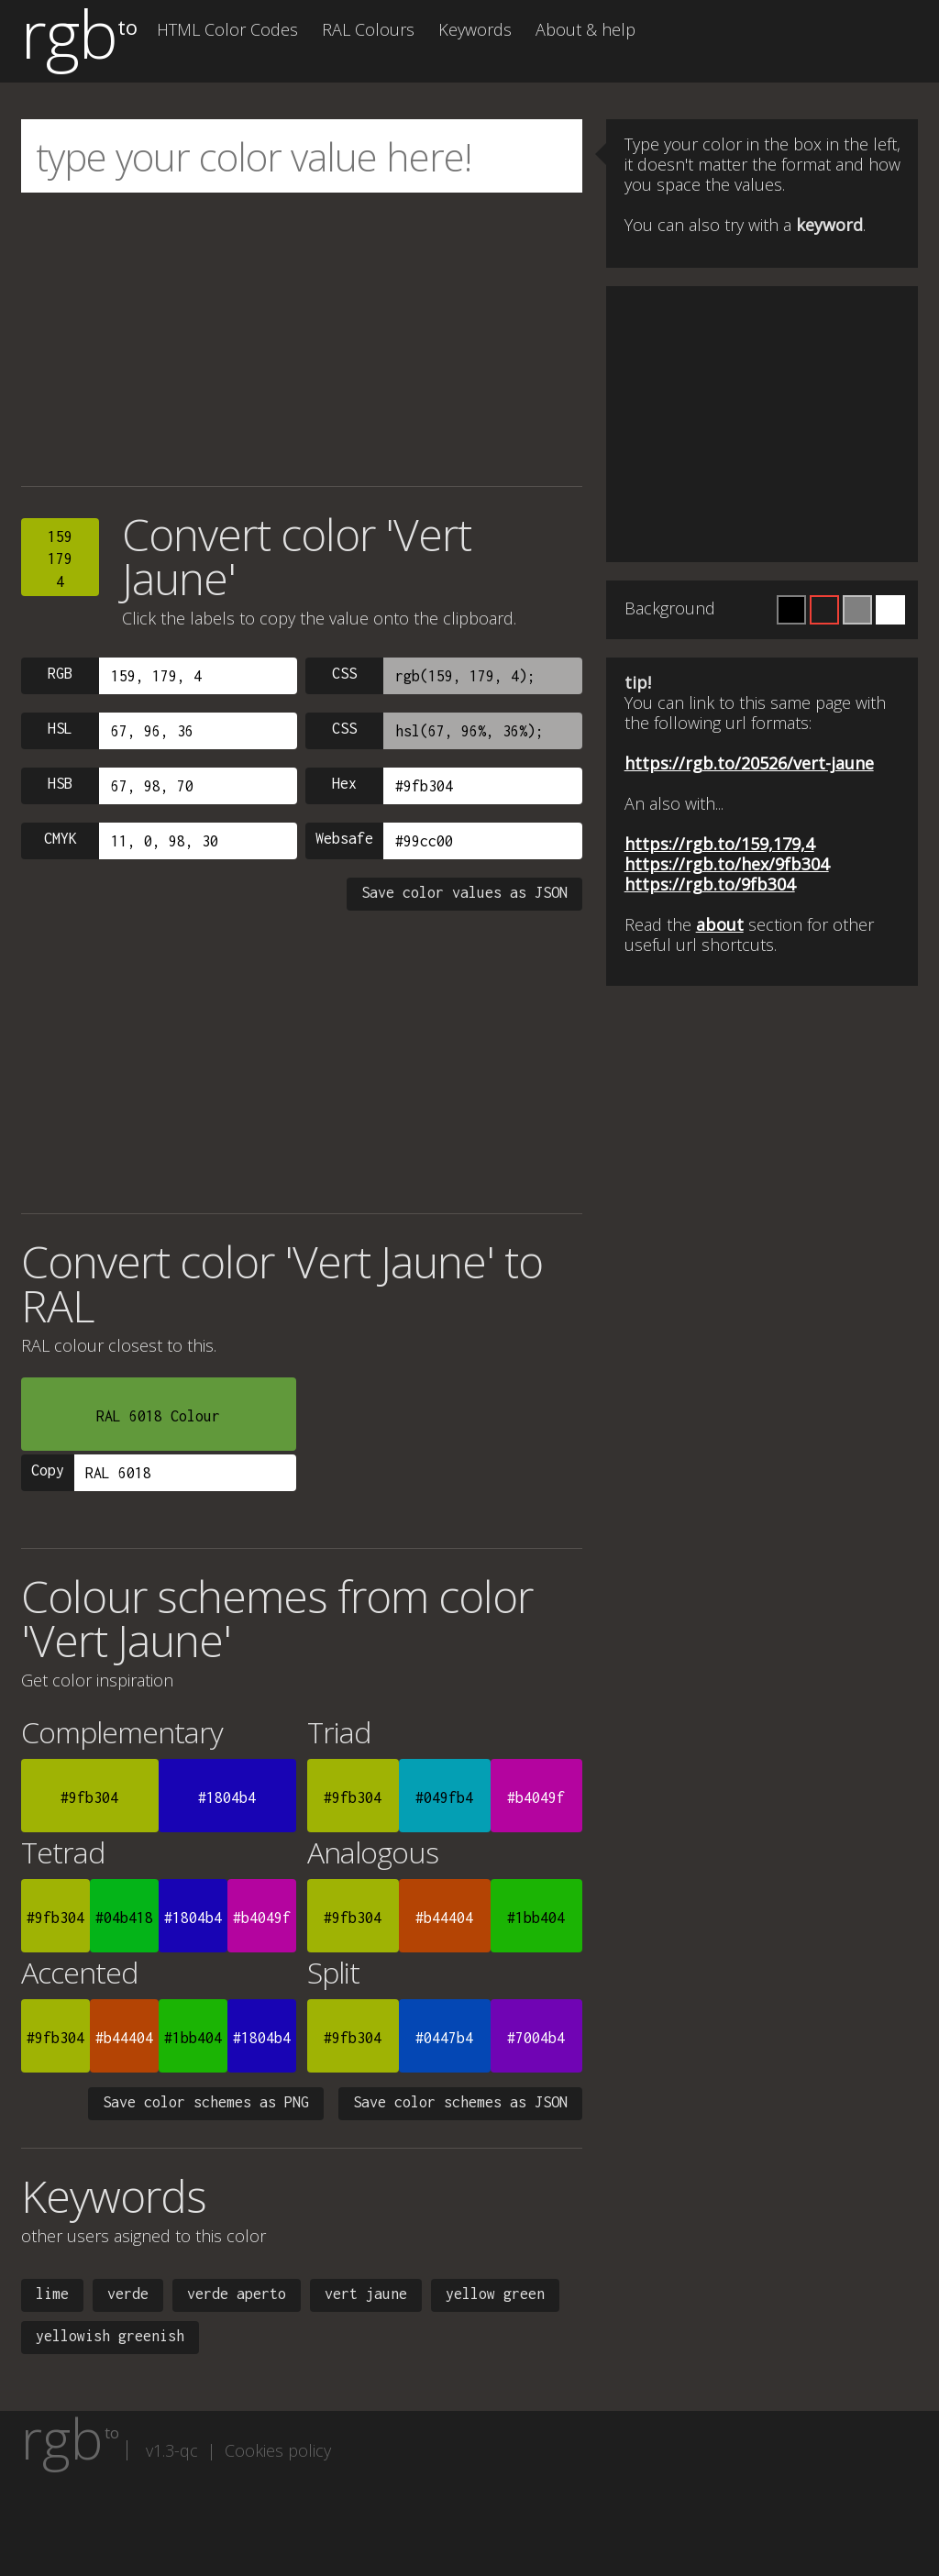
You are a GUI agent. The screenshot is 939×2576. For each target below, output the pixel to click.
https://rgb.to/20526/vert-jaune (749, 763)
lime (52, 2293)
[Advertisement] (301, 339)
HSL (60, 728)
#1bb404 (536, 1917)
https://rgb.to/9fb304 (709, 884)
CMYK (60, 838)
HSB (60, 783)
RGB (60, 673)
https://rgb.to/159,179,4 (719, 844)
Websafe (344, 838)
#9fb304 (89, 1797)
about (720, 924)
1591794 (60, 559)
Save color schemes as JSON (460, 2102)
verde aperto (236, 2293)
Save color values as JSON (464, 892)
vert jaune (366, 2293)
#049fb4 (444, 1797)
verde (128, 2293)
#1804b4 (227, 1797)
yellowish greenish (110, 2335)
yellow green (495, 2293)
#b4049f (536, 1797)
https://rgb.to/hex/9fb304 (726, 864)
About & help (585, 29)
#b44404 (444, 1917)
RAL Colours (368, 29)
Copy (47, 1470)
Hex (344, 783)
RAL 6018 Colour (158, 1416)
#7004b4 (536, 2037)
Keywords (475, 29)
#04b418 (124, 1917)
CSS (344, 673)
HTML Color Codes (227, 29)
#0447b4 (444, 2037)
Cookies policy (278, 2450)
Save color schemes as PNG (206, 2102)
